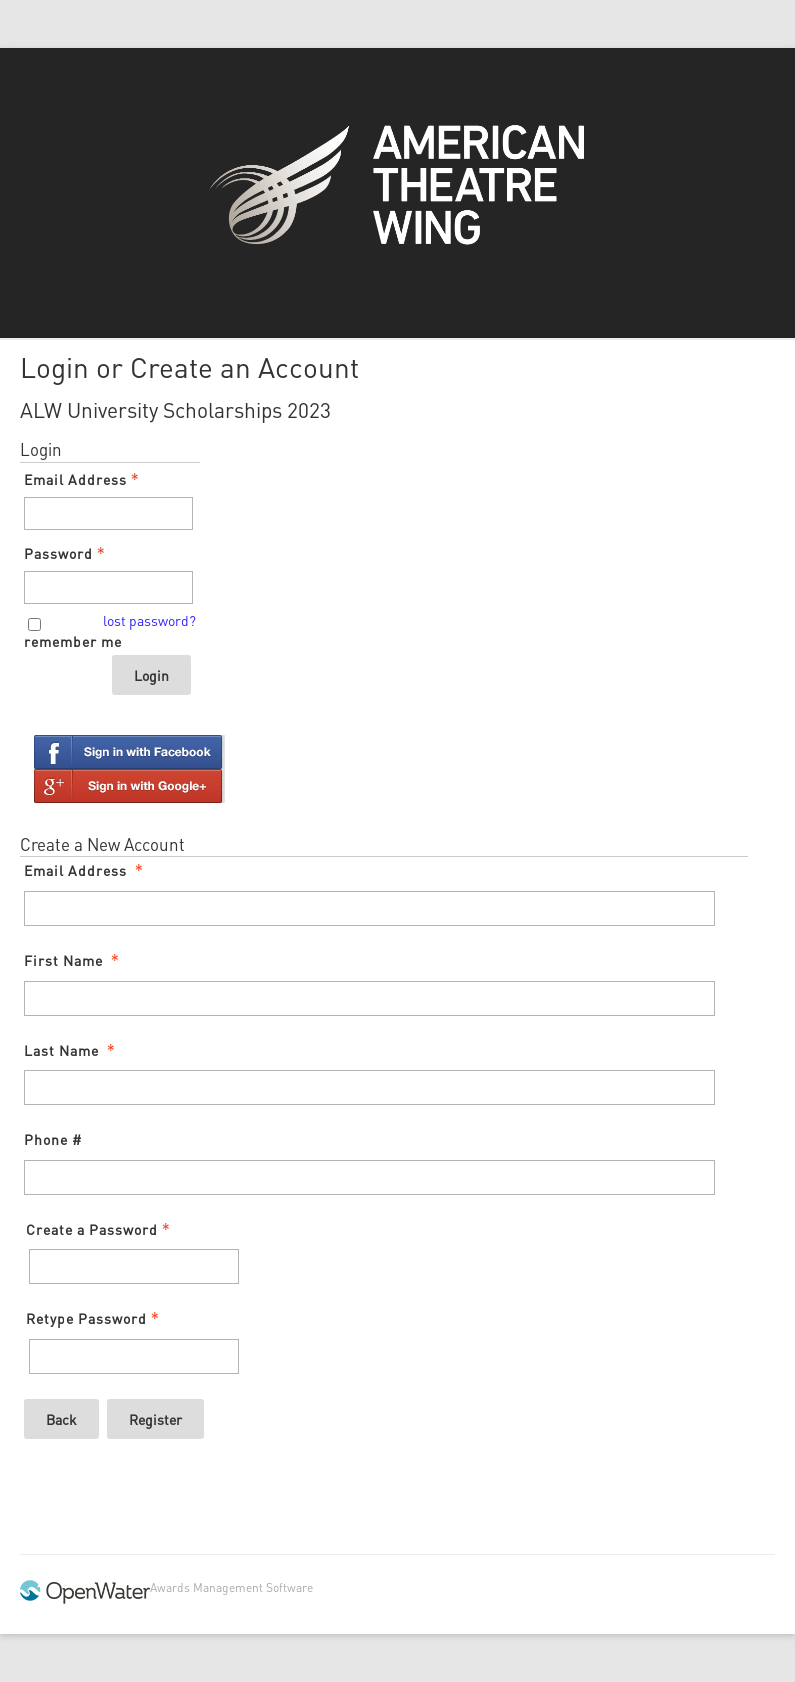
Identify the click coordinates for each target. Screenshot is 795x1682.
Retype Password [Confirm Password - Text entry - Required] (94, 1318)
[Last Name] (369, 1087)
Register (155, 1419)
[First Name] (369, 998)
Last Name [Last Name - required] (71, 1050)
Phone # (53, 1139)
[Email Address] (369, 908)
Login (151, 675)
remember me (73, 641)
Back (61, 1419)
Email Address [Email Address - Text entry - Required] (83, 479)
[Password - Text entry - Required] (108, 587)
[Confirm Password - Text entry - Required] (134, 1356)
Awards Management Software (231, 1587)
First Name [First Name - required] (73, 960)
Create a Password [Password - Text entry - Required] (100, 1229)
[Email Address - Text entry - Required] (108, 513)
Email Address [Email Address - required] (85, 870)
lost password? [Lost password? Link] (149, 620)
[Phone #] (369, 1177)
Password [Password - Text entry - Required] (66, 553)
